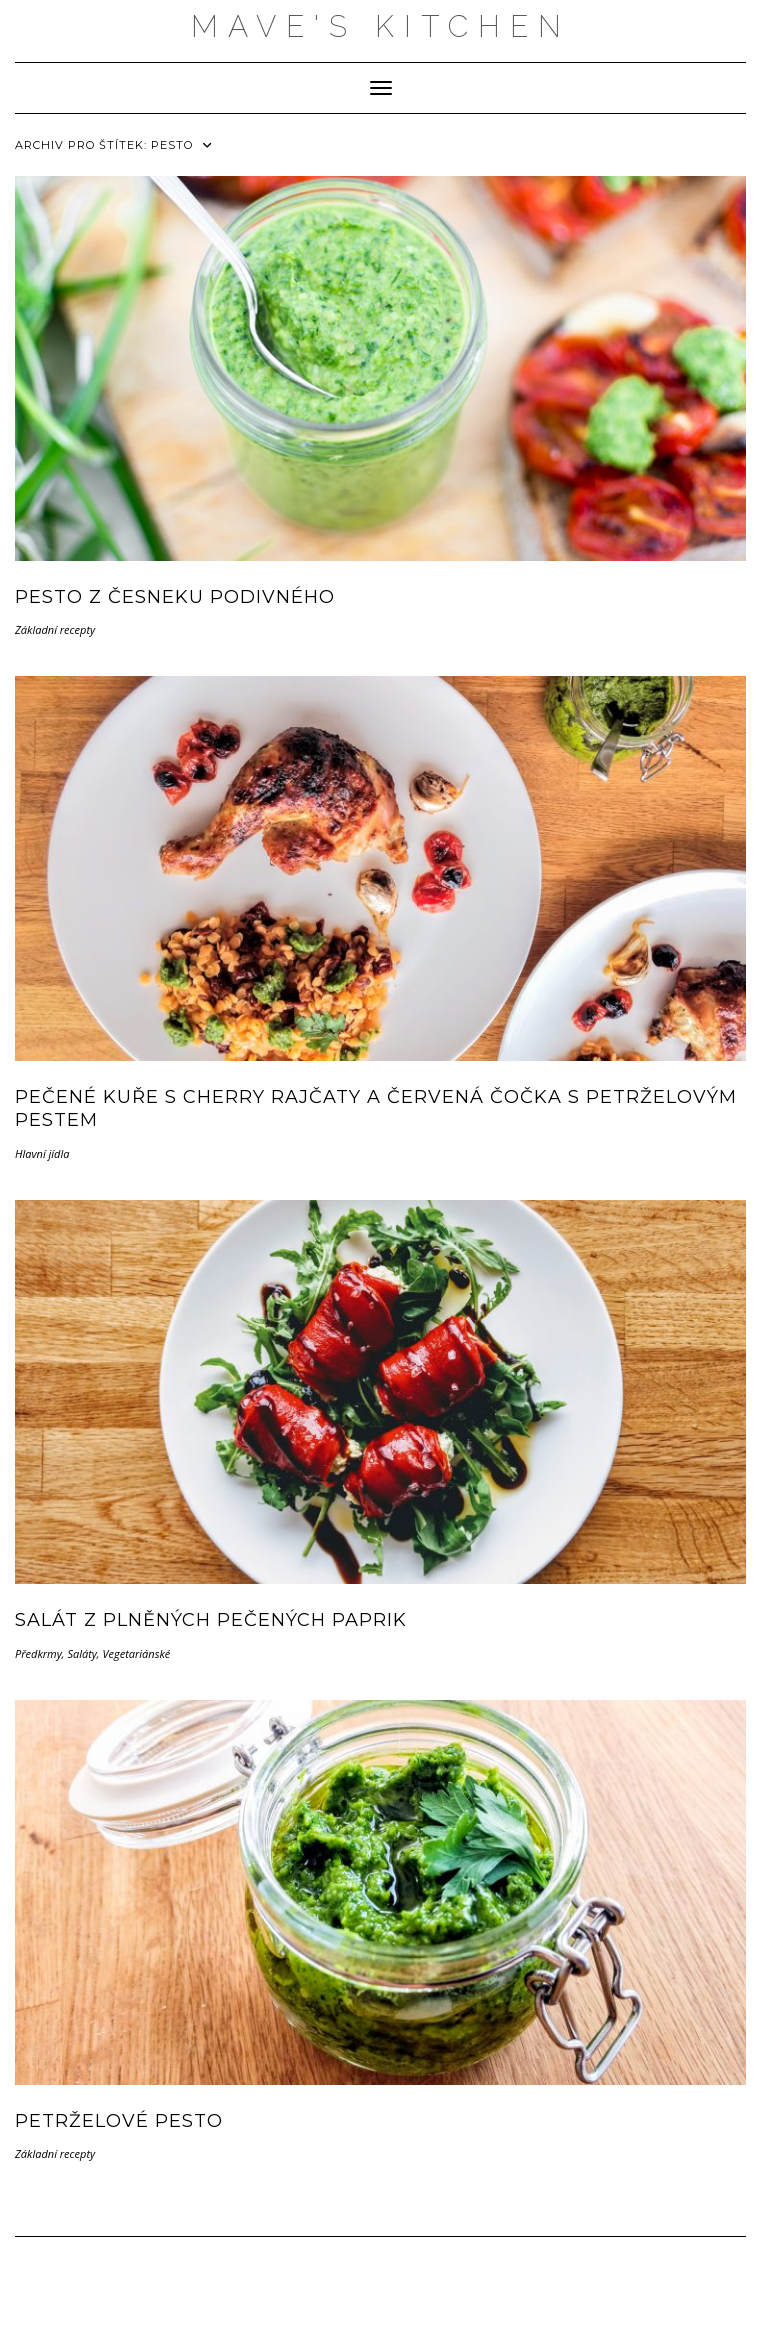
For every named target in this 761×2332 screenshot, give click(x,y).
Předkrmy (38, 1653)
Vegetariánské (136, 1653)
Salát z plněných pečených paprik (211, 1620)
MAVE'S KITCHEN (381, 26)
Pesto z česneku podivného (175, 597)
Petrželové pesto (119, 2121)
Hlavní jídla (42, 1153)
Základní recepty (55, 629)
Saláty (81, 1653)
